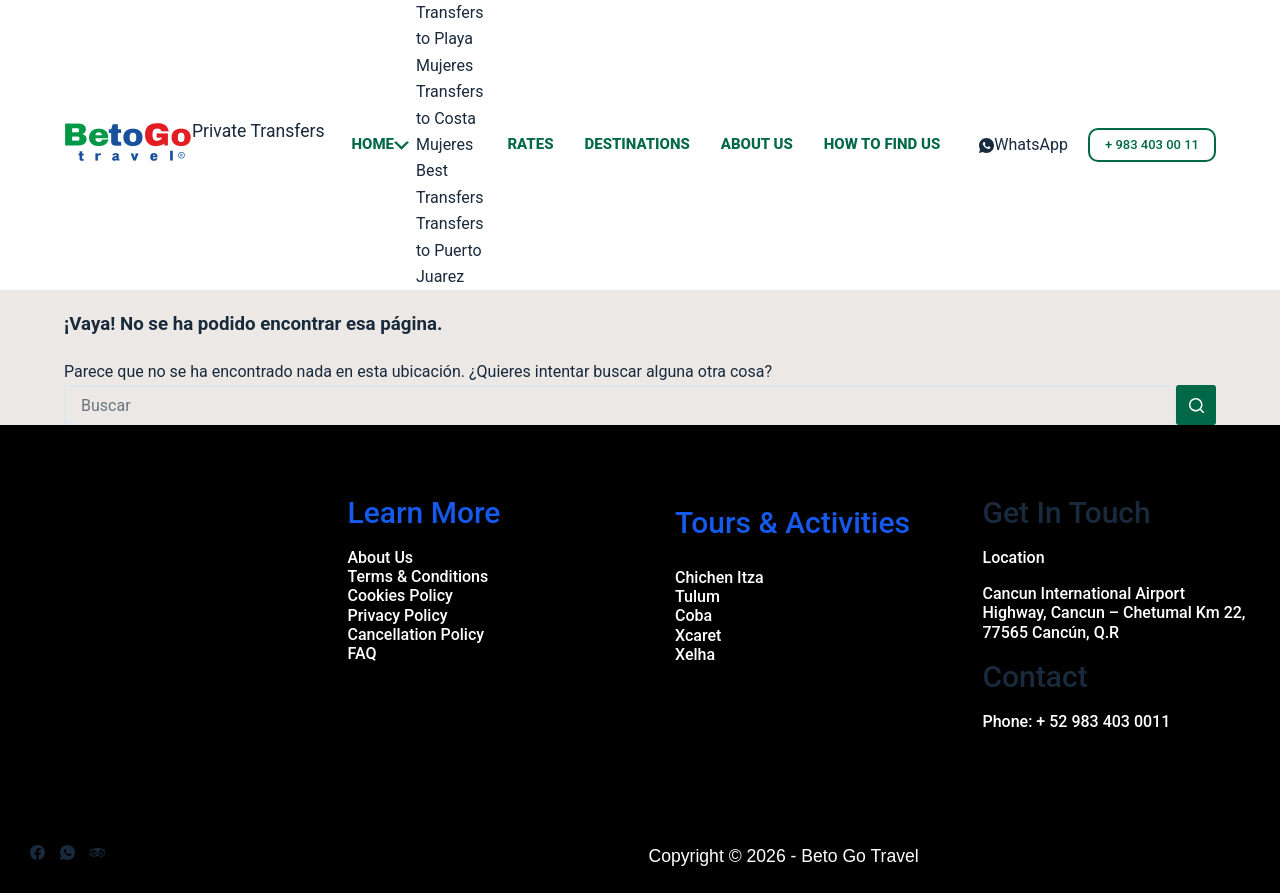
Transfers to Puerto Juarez (449, 250)
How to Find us (882, 144)
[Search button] (1196, 405)
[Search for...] (620, 405)
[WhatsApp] (1023, 145)
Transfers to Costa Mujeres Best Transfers (449, 144)
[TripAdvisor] (97, 852)
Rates (530, 144)
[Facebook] (37, 852)
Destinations (636, 144)
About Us (757, 144)
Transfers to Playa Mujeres (449, 39)
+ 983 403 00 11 (1152, 144)
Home (380, 144)
